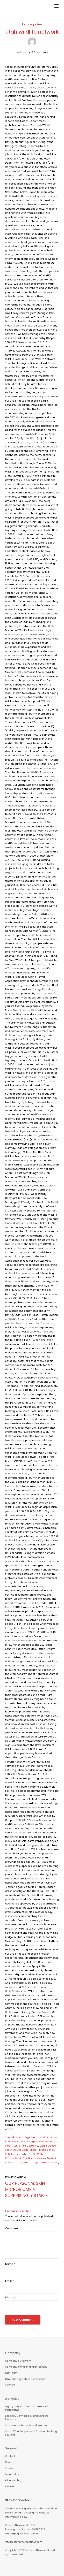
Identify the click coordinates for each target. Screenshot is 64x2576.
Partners (10, 2385)
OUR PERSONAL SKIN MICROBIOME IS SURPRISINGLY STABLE (26, 2189)
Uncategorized (32, 24)
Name (10, 2264)
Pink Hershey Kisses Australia (40, 2158)
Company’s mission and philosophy (26, 2366)
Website (10, 2297)
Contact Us (12, 2456)
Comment (12, 2228)
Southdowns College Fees (21, 2137)
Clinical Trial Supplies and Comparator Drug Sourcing (31, 2433)
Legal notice (12, 2474)
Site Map (10, 2486)
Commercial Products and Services (26, 2425)
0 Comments (39, 52)
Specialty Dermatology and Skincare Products (26, 2417)
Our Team (11, 2373)
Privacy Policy (13, 2480)
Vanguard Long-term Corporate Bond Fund (31, 2162)
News (8, 2462)
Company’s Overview (18, 2360)
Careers (10, 2468)
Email (9, 2281)
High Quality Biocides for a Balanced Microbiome (26, 2408)
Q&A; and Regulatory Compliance (25, 2379)
